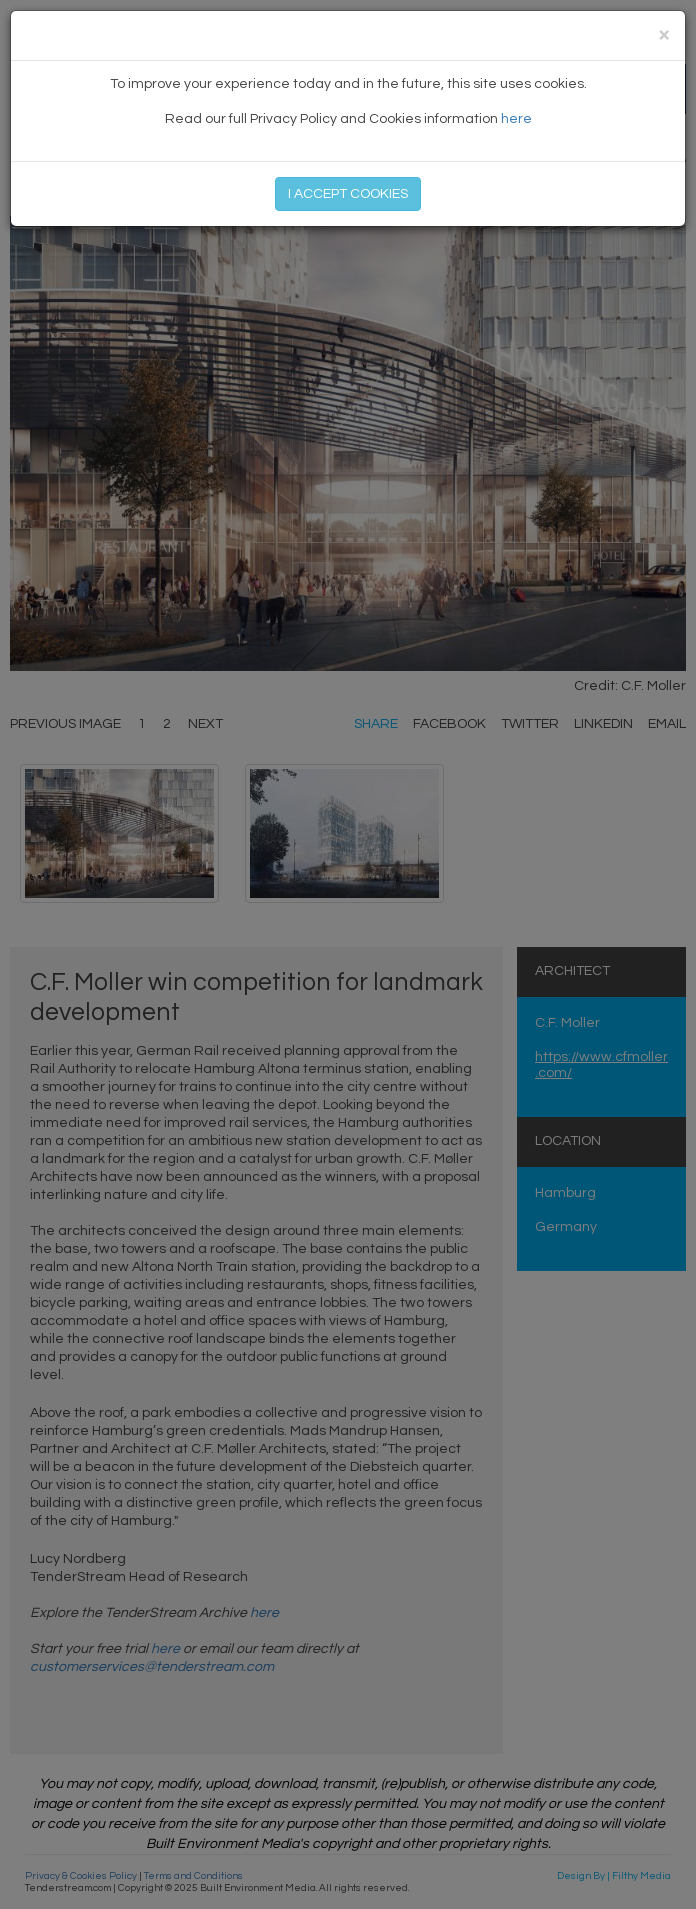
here (516, 119)
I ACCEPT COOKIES (348, 194)
